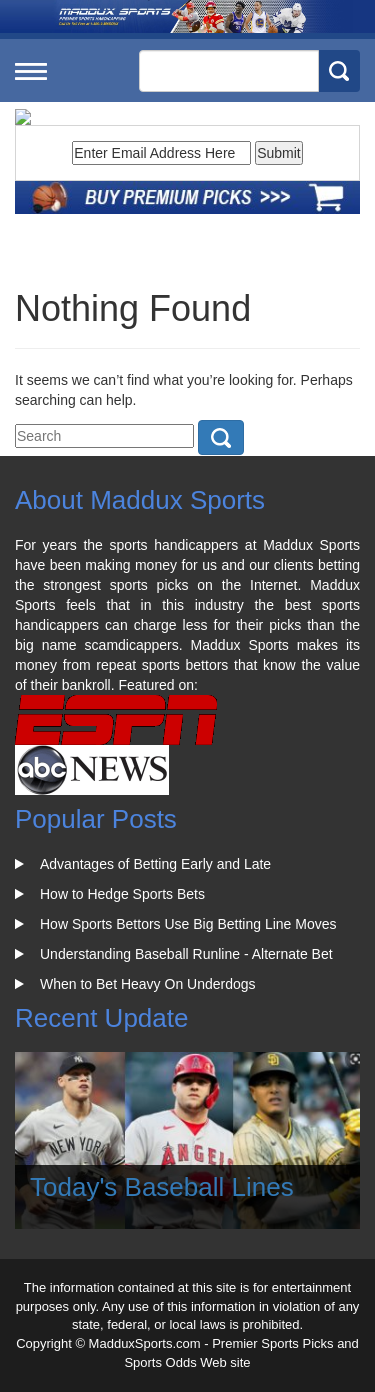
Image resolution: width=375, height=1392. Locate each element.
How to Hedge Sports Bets (122, 894)
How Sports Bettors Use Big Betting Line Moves (188, 924)
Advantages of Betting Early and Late (155, 864)
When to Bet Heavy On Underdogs (148, 984)
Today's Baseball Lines (162, 1187)
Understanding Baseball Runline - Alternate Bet (186, 954)
